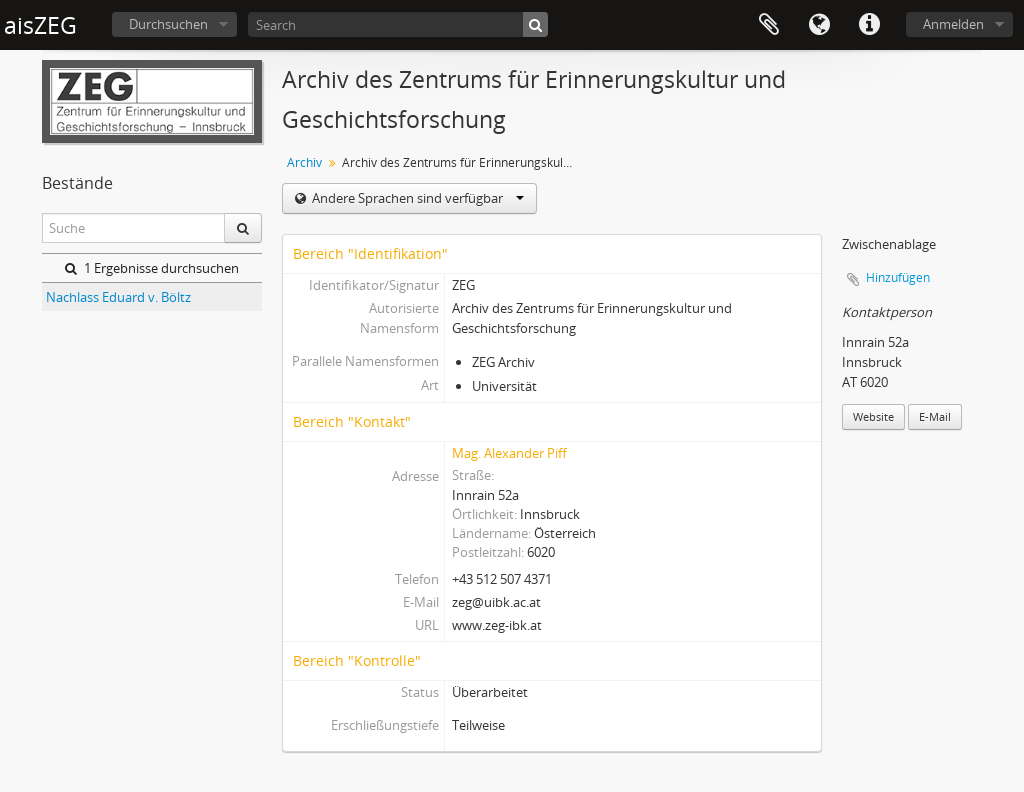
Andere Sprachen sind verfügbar (416, 198)
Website (873, 416)
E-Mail (935, 416)
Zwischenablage (769, 25)
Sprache (819, 25)
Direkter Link (869, 25)
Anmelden (953, 24)
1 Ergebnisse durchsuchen (152, 268)
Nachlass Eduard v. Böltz (118, 297)
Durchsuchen (168, 24)
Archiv (304, 162)
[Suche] (535, 24)
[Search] (398, 24)
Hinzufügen (898, 277)
